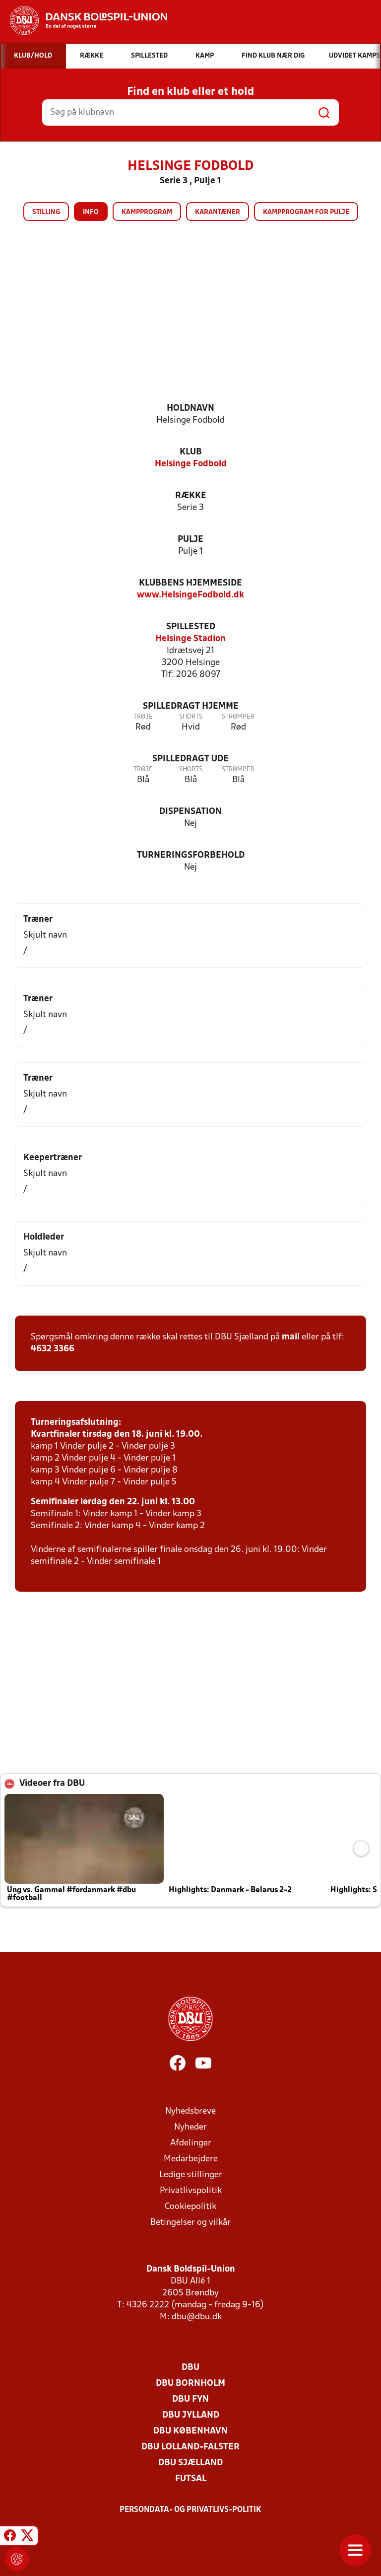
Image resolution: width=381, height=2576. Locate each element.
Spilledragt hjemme (191, 706)
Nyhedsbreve (190, 2111)
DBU (190, 2367)
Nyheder (190, 2127)
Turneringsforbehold (191, 855)
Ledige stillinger (190, 2175)
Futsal (190, 2479)
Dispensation (190, 812)
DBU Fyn (190, 2399)
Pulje (190, 539)
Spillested (190, 627)
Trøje (143, 717)
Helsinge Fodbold (191, 464)
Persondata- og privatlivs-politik (190, 2509)
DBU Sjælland (190, 2463)
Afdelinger (190, 2143)
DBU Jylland (190, 2415)
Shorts (190, 717)
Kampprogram (147, 212)
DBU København (190, 2431)
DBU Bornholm (190, 2383)
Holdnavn (190, 408)
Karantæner (217, 212)
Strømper (238, 717)
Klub (191, 452)
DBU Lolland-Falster (190, 2447)
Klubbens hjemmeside (190, 583)
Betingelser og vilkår (190, 2222)
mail (291, 1337)
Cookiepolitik (190, 2207)
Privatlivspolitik (191, 2191)
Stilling (46, 212)
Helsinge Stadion (190, 639)
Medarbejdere (191, 2159)
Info (91, 212)
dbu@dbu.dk (197, 2317)
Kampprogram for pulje (306, 212)
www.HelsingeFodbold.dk (190, 595)
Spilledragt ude (190, 759)
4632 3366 (52, 1349)
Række (190, 496)
